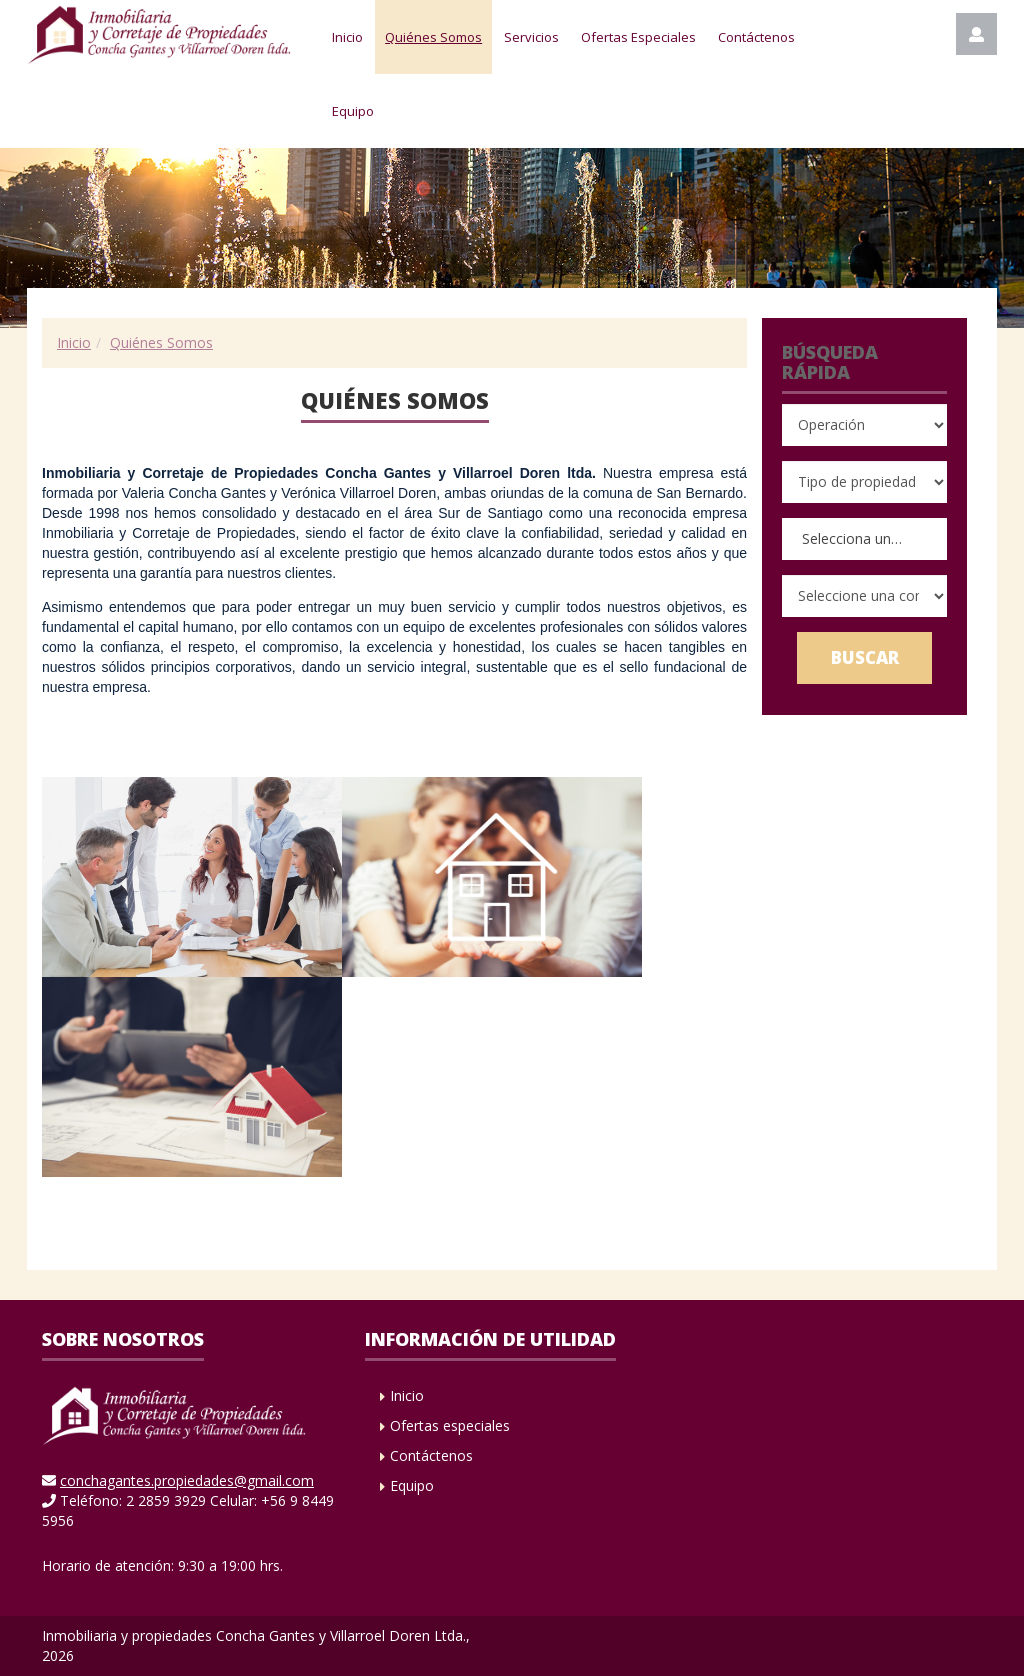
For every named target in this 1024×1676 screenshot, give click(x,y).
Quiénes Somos (433, 37)
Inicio (347, 37)
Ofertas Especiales (638, 37)
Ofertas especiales (450, 1425)
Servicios (531, 37)
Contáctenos (756, 37)
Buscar (865, 657)
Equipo (353, 111)
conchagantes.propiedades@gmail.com (187, 1480)
